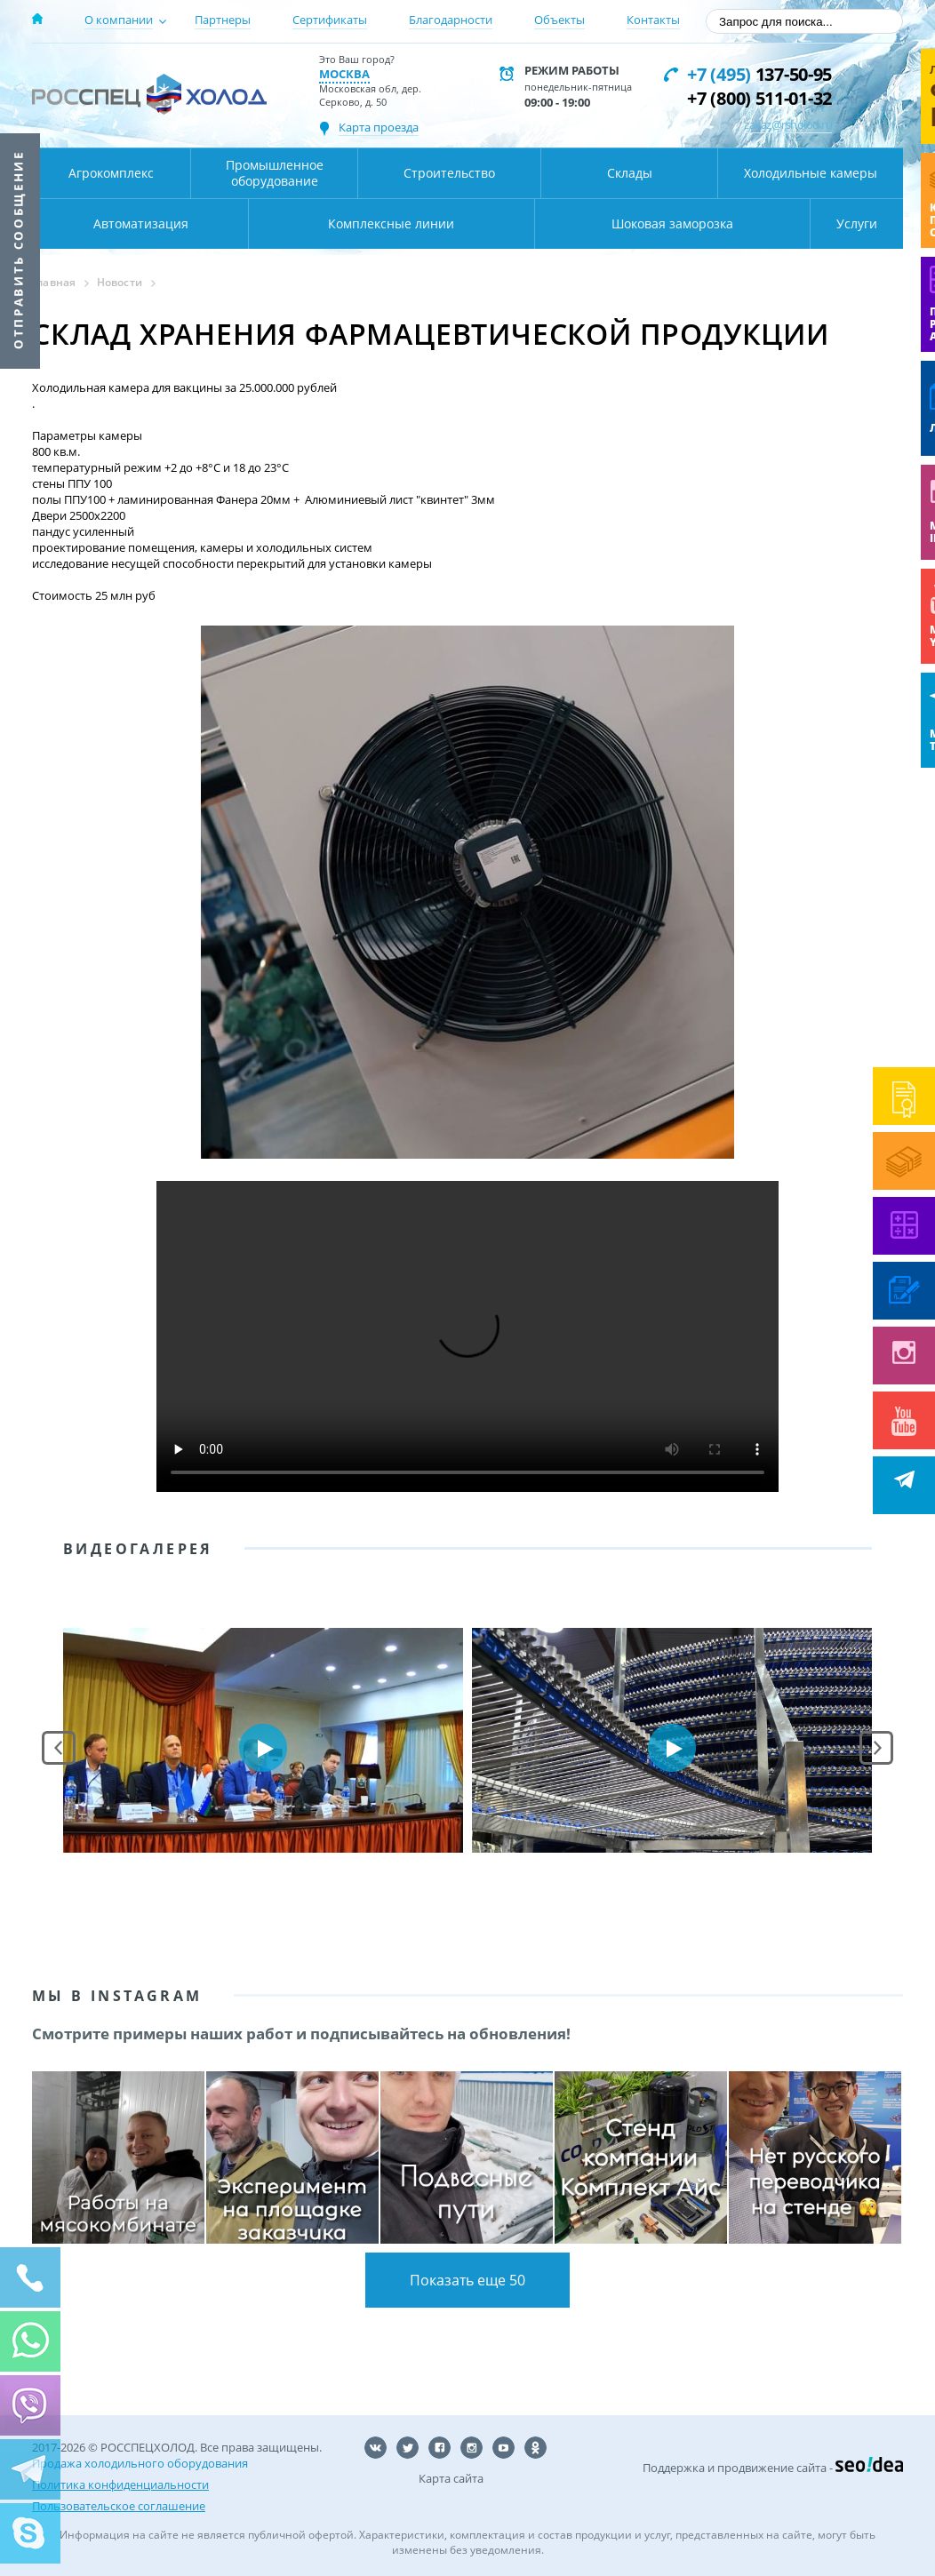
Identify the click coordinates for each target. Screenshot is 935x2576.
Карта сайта (451, 2478)
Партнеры (223, 20)
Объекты (559, 20)
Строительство (449, 172)
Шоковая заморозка (672, 223)
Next (876, 1748)
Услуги (856, 223)
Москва (344, 74)
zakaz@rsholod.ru (788, 124)
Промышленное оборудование (275, 172)
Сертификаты (329, 20)
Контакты (653, 20)
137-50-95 (759, 74)
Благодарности (450, 20)
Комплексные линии (391, 223)
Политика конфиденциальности (120, 2484)
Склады (629, 172)
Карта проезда (379, 127)
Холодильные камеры (810, 172)
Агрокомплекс (111, 172)
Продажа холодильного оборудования (140, 2463)
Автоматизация (140, 223)
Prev (59, 1748)
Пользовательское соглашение (118, 2506)
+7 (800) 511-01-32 (759, 98)
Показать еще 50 (467, 2280)
